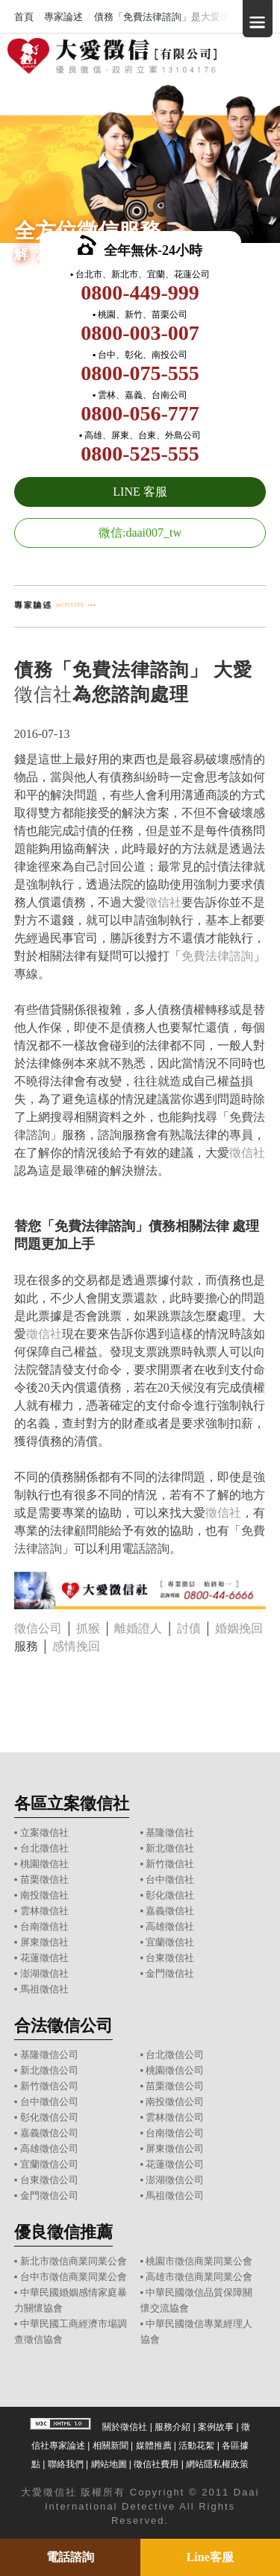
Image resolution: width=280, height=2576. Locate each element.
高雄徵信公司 (49, 2148)
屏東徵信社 (44, 1942)
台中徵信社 (170, 1879)
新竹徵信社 (170, 1863)
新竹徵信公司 (49, 2086)
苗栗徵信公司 (175, 2086)
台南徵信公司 (175, 2132)
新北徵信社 (170, 1848)
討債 (189, 1628)
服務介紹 (172, 2427)
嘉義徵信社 (170, 1910)
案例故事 (216, 2427)
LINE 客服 (140, 491)
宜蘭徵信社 (170, 1942)
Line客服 (210, 2557)
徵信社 (43, 694)
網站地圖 (109, 2464)
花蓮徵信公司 (175, 2164)
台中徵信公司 (49, 2101)
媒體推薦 (154, 2445)
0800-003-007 (140, 332)
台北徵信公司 (175, 2054)
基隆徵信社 (170, 1832)
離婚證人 (138, 1628)
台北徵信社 (44, 1848)
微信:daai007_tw (140, 532)
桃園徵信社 (44, 1863)
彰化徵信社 (170, 1895)
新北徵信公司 (49, 2070)
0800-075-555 (140, 373)
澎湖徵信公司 (175, 2179)
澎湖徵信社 (44, 1973)
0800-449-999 (140, 292)
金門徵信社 (170, 1973)
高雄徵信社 (170, 1926)
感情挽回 (76, 1646)
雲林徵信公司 (175, 2117)
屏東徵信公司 (175, 2148)
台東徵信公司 (49, 2179)
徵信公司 (38, 1628)
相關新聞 (110, 2445)
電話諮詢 (70, 2557)
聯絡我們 (66, 2464)
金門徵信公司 (49, 2195)
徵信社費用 (156, 2464)
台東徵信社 (170, 1957)
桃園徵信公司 (175, 2070)
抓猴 (88, 1628)
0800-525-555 (140, 453)
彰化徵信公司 (49, 2117)
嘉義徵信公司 (49, 2132)
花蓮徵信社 (44, 1957)
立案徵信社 (44, 1832)
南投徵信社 (44, 1895)
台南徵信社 (44, 1926)
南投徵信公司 (175, 2101)
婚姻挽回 (239, 1628)
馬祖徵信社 (44, 1989)
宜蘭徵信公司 (49, 2164)
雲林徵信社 (44, 1910)
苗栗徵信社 (44, 1879)
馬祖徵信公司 (175, 2195)
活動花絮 (196, 2445)
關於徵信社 (124, 2427)
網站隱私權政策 (217, 2464)
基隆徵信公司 (49, 2054)
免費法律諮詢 (217, 956)
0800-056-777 (140, 413)
